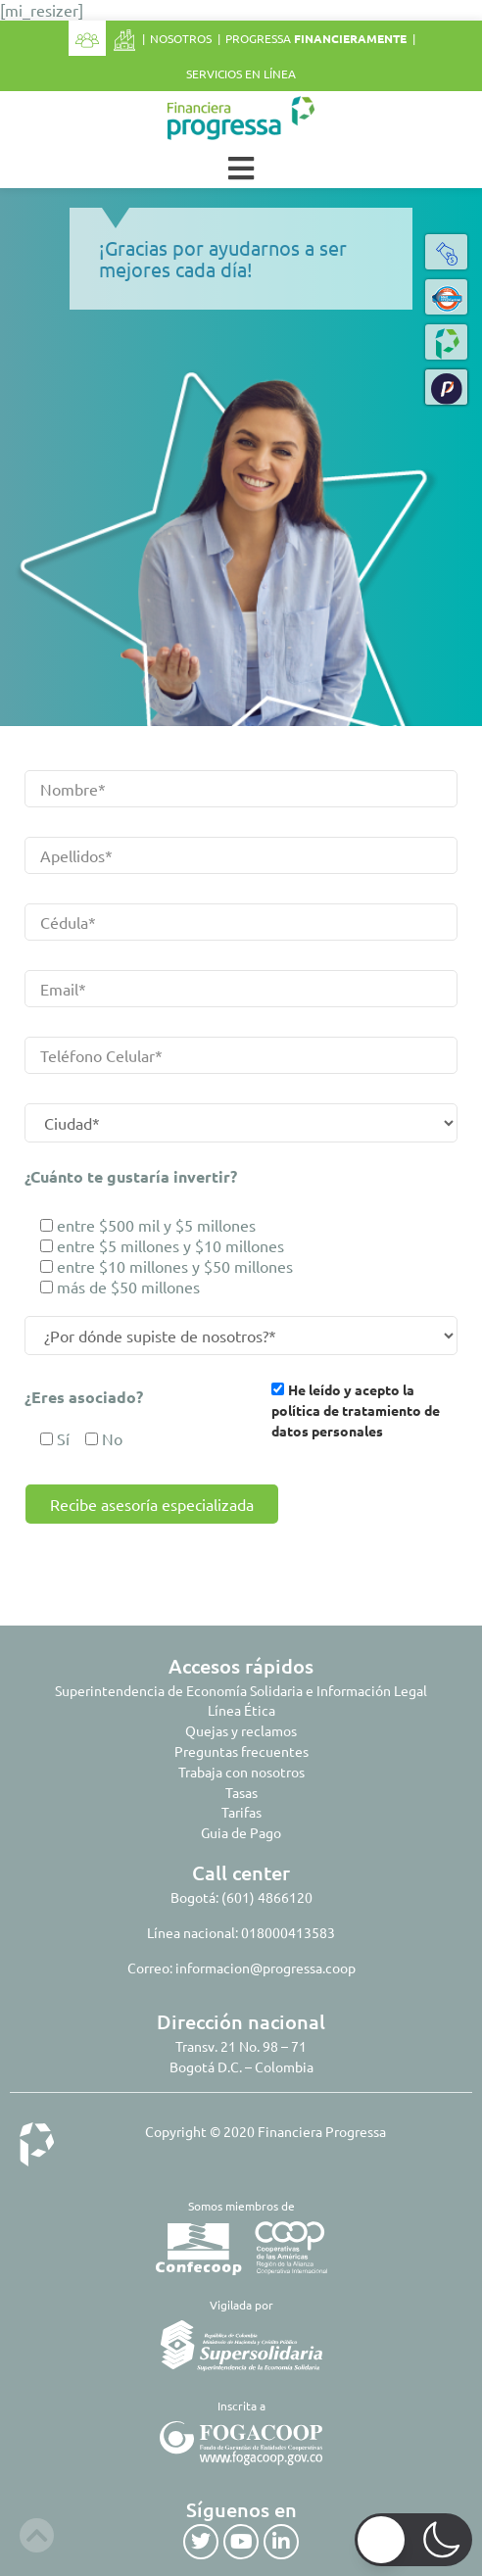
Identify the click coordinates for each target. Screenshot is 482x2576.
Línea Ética (241, 1710)
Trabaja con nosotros (241, 1771)
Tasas (241, 1792)
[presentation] (174, 1562)
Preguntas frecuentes (241, 1751)
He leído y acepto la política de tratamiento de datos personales (355, 1410)
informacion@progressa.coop (265, 1967)
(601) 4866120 (267, 1897)
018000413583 (288, 1932)
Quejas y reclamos (241, 1730)
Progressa (316, 38)
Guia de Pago (241, 1832)
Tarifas (241, 1812)
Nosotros (181, 38)
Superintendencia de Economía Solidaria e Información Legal (241, 1690)
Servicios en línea (241, 73)
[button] (446, 387)
